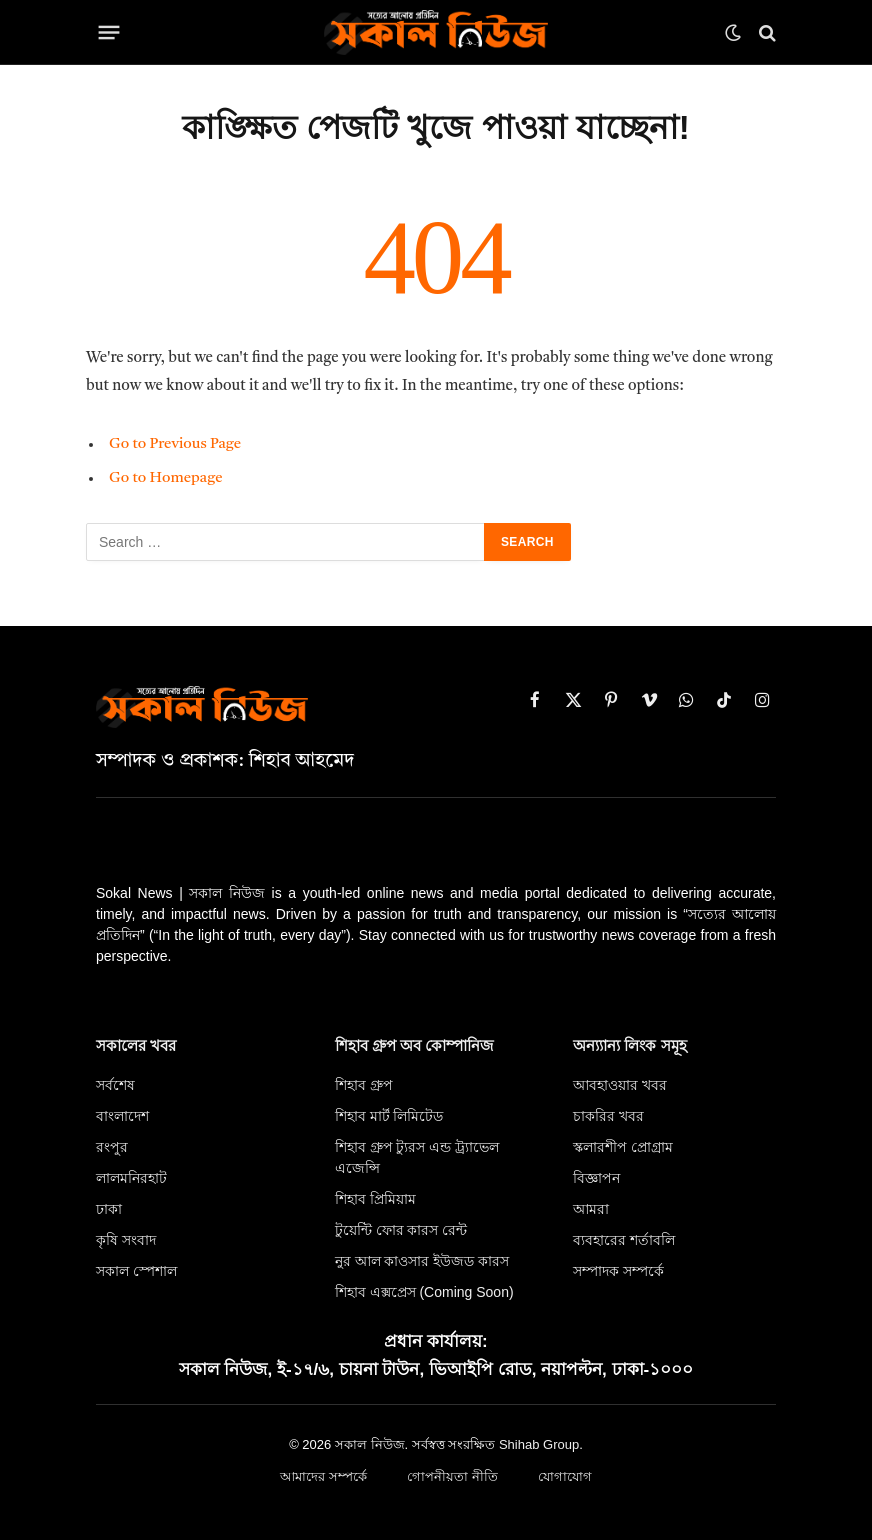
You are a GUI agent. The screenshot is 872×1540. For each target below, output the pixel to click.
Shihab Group (539, 1444)
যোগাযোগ (570, 1477)
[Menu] (109, 33)
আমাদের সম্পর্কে (320, 1477)
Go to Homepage (166, 478)
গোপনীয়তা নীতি (454, 1477)
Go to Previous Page (175, 444)
